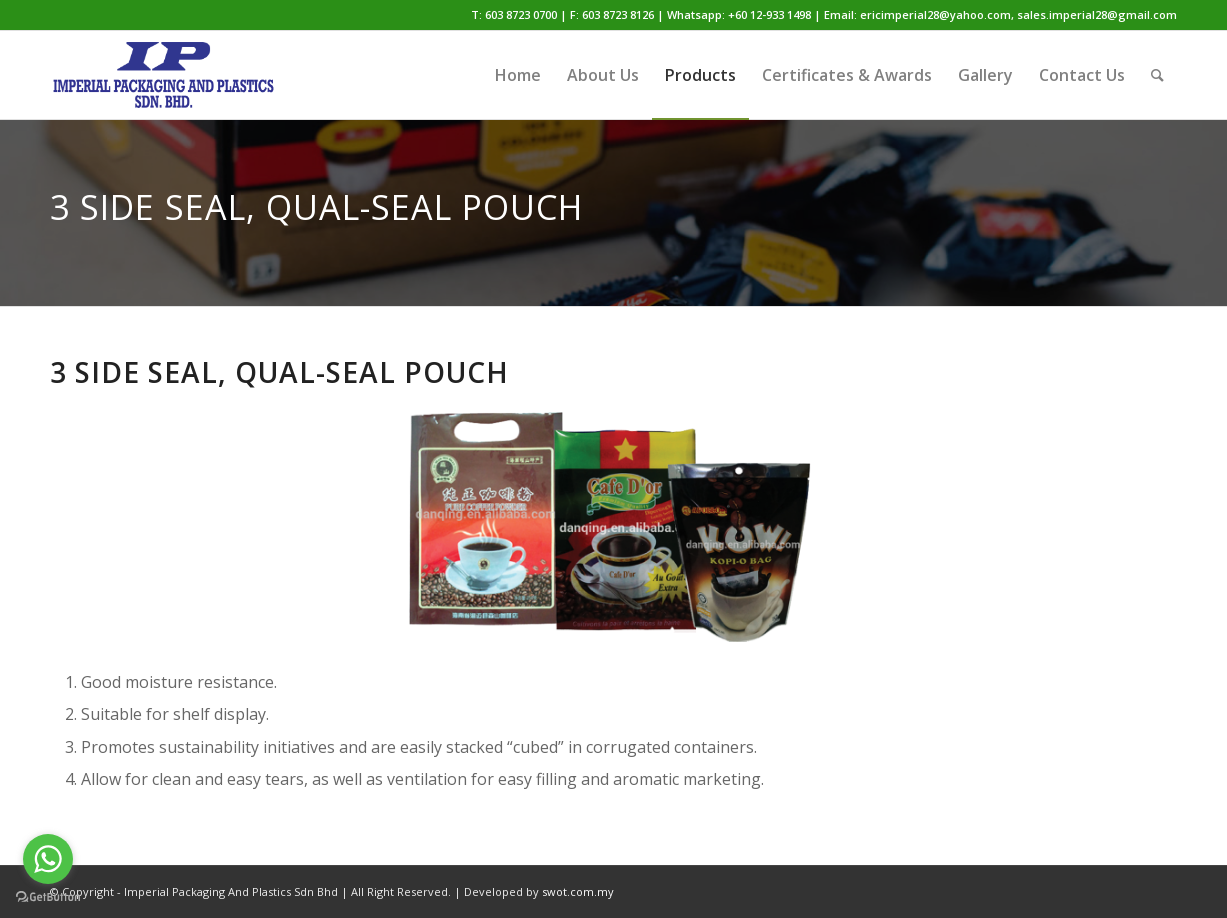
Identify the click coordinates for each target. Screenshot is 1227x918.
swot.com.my (578, 891)
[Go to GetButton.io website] (48, 897)
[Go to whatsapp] (48, 859)
